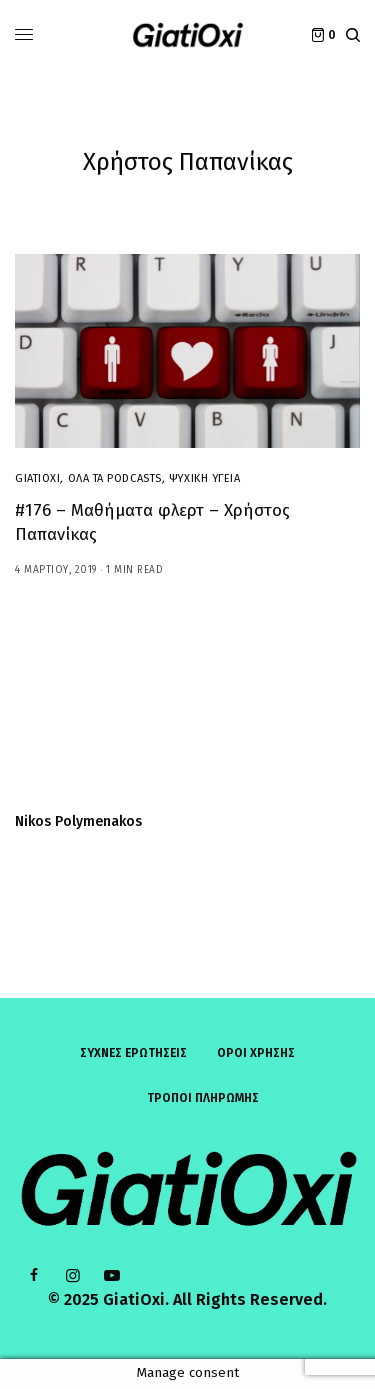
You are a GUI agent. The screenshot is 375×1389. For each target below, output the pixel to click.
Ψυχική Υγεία (205, 478)
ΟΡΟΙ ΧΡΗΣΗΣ (256, 1053)
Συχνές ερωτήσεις (133, 1053)
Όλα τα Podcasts (115, 478)
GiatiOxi (37, 478)
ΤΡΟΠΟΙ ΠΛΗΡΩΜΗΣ (203, 1098)
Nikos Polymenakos (78, 822)
